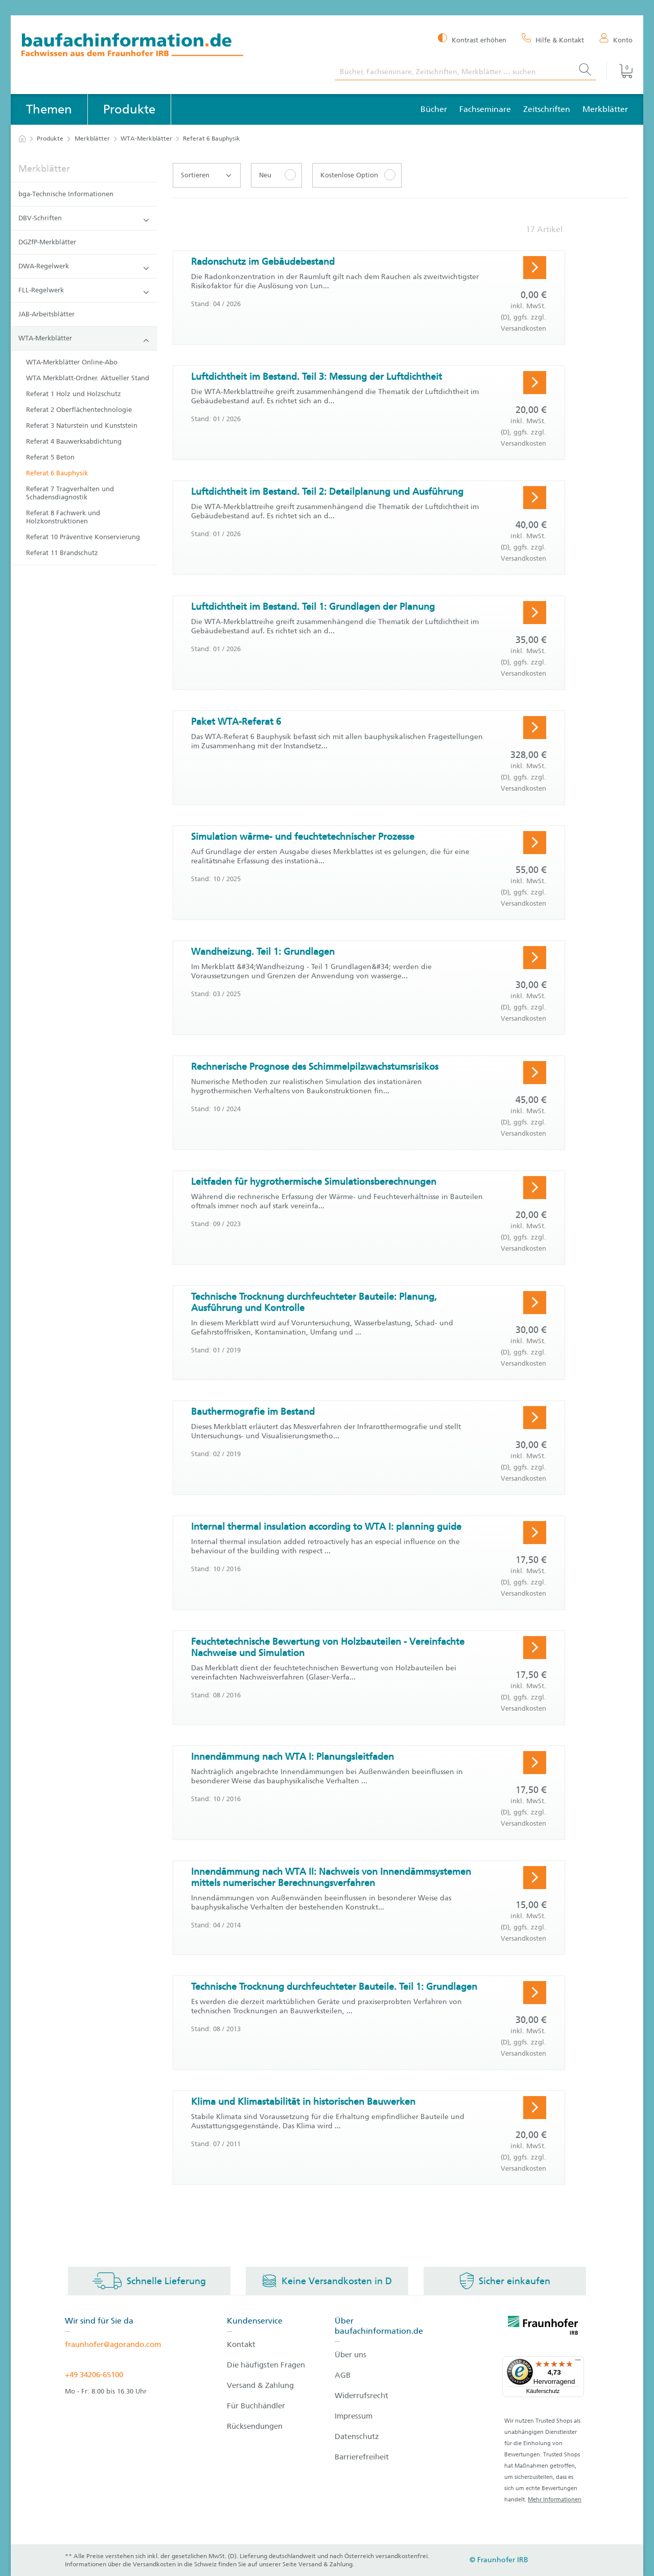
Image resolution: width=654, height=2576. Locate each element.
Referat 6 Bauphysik (57, 473)
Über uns (350, 2354)
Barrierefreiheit (362, 2457)
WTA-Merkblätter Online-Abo (72, 362)
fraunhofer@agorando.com (113, 2344)
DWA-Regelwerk (83, 266)
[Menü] (578, 2362)
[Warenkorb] (619, 71)
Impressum (353, 2416)
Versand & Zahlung (260, 2385)
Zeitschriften (546, 109)
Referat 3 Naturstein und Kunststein (81, 425)
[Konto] (616, 39)
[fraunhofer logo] (543, 2327)
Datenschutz (357, 2436)
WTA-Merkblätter (146, 138)
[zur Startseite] (22, 139)
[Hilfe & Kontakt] (553, 39)
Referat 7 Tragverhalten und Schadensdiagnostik (70, 493)
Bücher (434, 109)
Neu (265, 175)
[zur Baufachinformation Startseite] (170, 46)
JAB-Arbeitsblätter (46, 314)
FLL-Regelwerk (83, 290)
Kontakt (241, 2344)
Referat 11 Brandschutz (62, 553)
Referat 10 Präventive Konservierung (83, 537)
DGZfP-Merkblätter (47, 242)
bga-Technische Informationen (65, 194)
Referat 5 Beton (50, 457)
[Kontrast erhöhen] (472, 39)
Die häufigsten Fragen (266, 2365)
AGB (343, 2375)
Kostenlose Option (349, 175)
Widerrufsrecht (361, 2395)
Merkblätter (605, 109)
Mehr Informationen (554, 2499)
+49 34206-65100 (94, 2374)
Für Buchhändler (256, 2405)
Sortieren (206, 175)
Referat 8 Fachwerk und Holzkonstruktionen (63, 517)
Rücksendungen (255, 2426)
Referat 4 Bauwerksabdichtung (74, 441)
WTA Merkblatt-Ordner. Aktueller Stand (87, 378)
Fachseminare (485, 109)
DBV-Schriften (83, 218)
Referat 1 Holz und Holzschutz (73, 394)
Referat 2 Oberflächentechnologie (79, 409)
